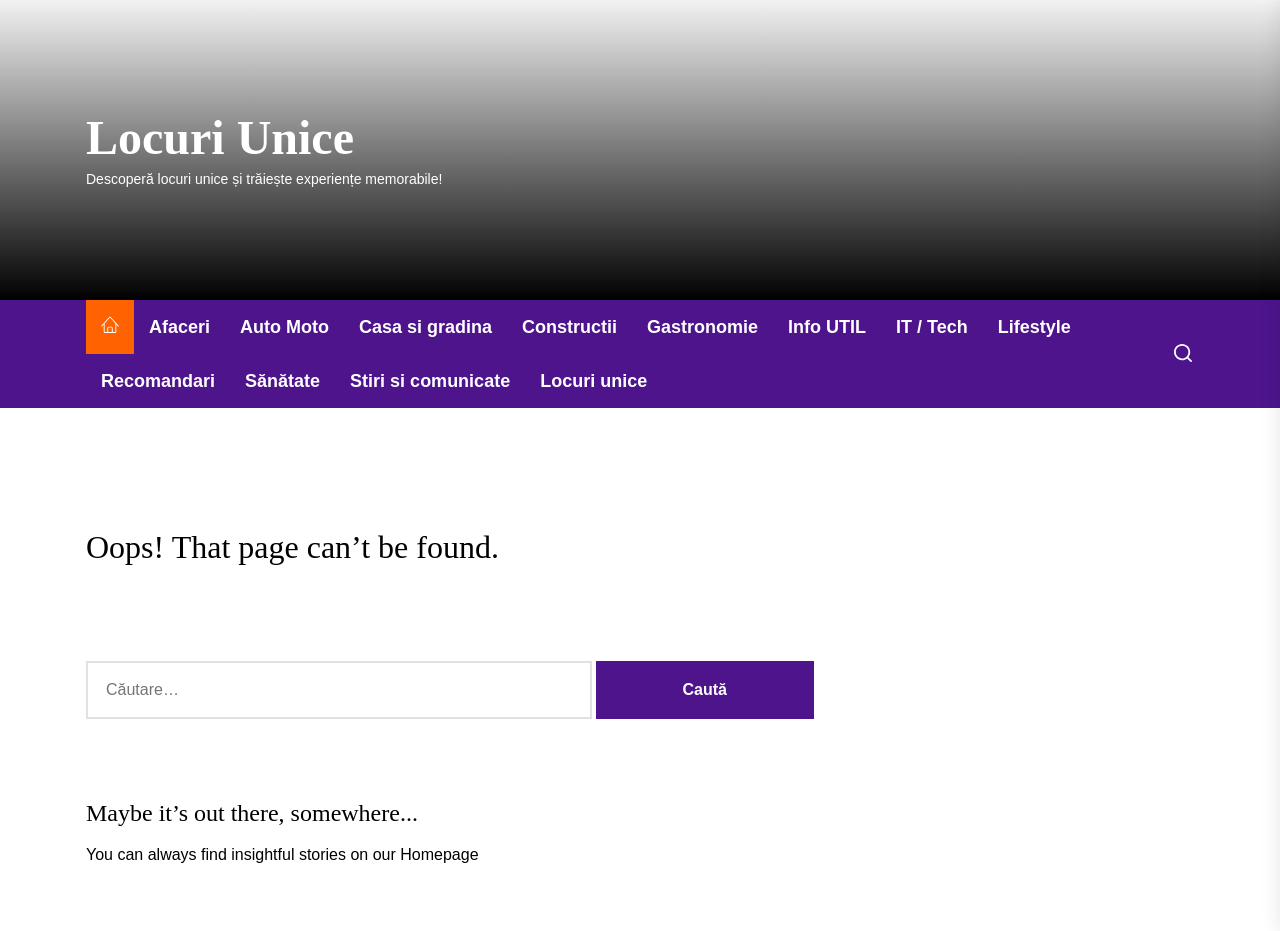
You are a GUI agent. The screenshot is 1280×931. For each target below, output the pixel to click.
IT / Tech (932, 327)
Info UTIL (827, 327)
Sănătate (282, 381)
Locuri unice (593, 381)
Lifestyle (1034, 327)
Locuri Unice (220, 137)
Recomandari (158, 381)
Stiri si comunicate (430, 381)
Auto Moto (284, 327)
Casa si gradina (425, 327)
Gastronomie (702, 327)
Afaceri (179, 327)
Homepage (439, 854)
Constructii (569, 327)
